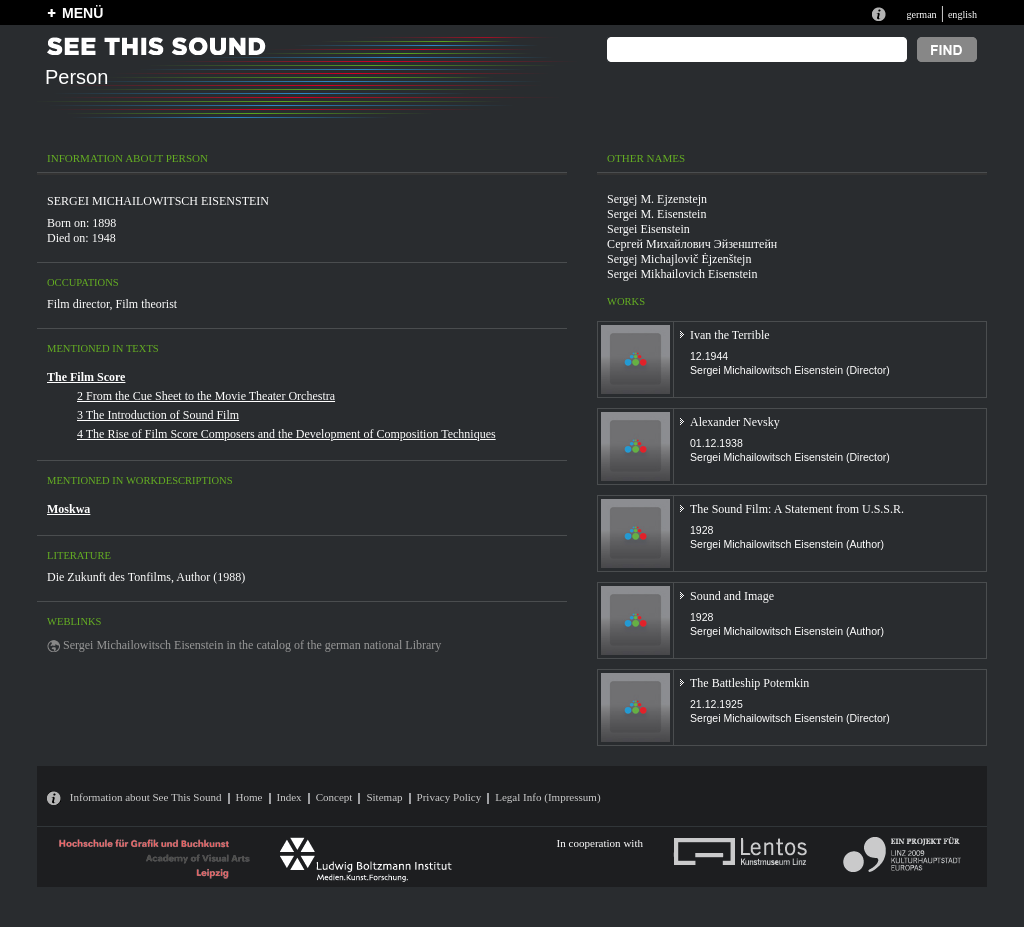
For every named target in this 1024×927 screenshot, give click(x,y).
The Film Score (86, 377)
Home (249, 797)
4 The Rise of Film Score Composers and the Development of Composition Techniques (286, 434)
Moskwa (68, 509)
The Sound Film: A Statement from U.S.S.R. (797, 509)
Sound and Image (732, 596)
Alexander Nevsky (735, 422)
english (962, 14)
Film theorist (147, 304)
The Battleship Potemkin (749, 683)
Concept (334, 797)
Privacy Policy (449, 797)
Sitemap (384, 797)
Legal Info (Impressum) (547, 797)
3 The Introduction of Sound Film (158, 415)
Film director (78, 304)
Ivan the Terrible (730, 335)
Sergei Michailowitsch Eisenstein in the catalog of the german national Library (252, 645)
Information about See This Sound (146, 797)
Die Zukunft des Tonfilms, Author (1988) (146, 577)
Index (289, 797)
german (921, 14)
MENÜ (82, 13)
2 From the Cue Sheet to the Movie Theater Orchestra (206, 396)
